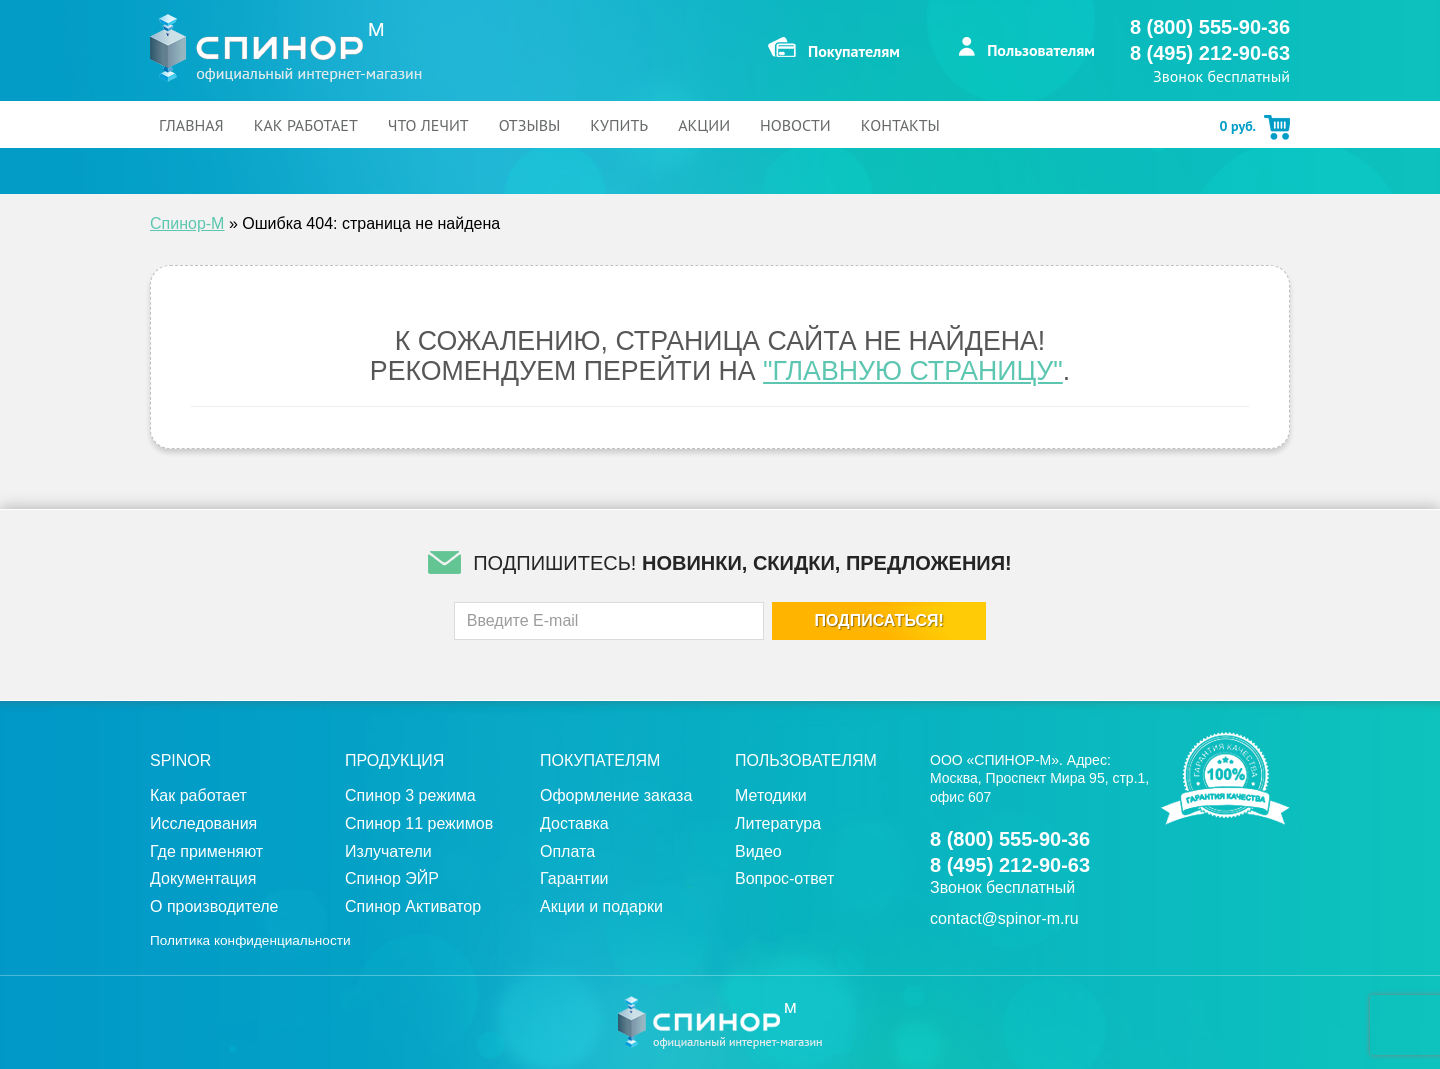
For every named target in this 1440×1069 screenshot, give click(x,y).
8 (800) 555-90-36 (1210, 27)
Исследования (203, 823)
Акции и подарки (601, 906)
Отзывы (530, 125)
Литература (778, 823)
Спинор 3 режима (410, 795)
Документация (203, 878)
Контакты (900, 125)
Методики (771, 795)
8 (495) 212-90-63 (1210, 53)
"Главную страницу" (913, 371)
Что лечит (428, 125)
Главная (191, 125)
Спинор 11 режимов (419, 823)
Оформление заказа (616, 795)
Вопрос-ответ (784, 878)
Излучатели (388, 851)
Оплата (567, 851)
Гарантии (574, 878)
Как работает (306, 125)
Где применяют (206, 851)
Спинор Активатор (413, 906)
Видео (758, 851)
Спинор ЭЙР (392, 878)
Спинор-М (187, 223)
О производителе (214, 906)
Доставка (574, 823)
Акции (704, 125)
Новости (795, 125)
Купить (619, 125)
